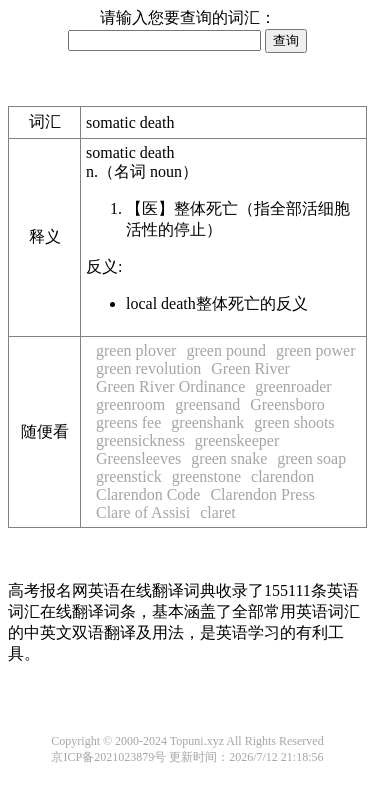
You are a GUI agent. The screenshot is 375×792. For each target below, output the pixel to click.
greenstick (129, 476)
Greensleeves (138, 458)
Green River (250, 368)
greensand (207, 404)
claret (218, 512)
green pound (226, 350)
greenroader (293, 386)
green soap (311, 458)
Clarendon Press (262, 494)
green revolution (148, 368)
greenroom (130, 404)
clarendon (282, 476)
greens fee (128, 422)
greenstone (206, 476)
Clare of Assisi (143, 512)
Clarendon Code (148, 494)
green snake (229, 458)
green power (316, 350)
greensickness (140, 440)
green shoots (294, 422)
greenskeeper (237, 440)
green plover (136, 350)
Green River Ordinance (170, 386)
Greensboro (287, 404)
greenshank (207, 422)
